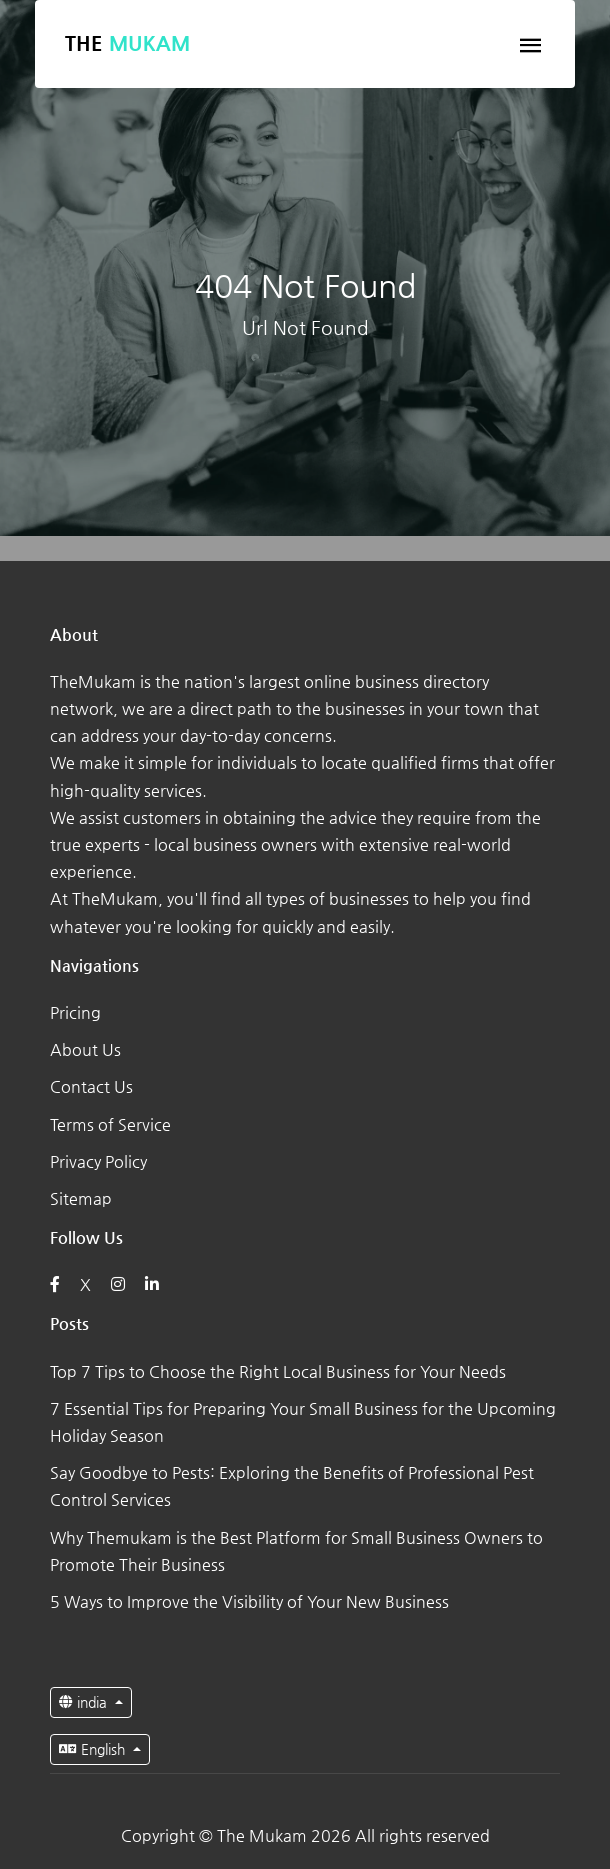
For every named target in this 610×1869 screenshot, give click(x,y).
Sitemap (81, 1198)
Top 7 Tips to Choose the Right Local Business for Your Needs (278, 1371)
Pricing (75, 1012)
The (127, 43)
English (94, 1749)
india (85, 1702)
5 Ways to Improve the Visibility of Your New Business (249, 1601)
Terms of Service (110, 1124)
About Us (85, 1049)
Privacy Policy (98, 1161)
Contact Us (91, 1086)
